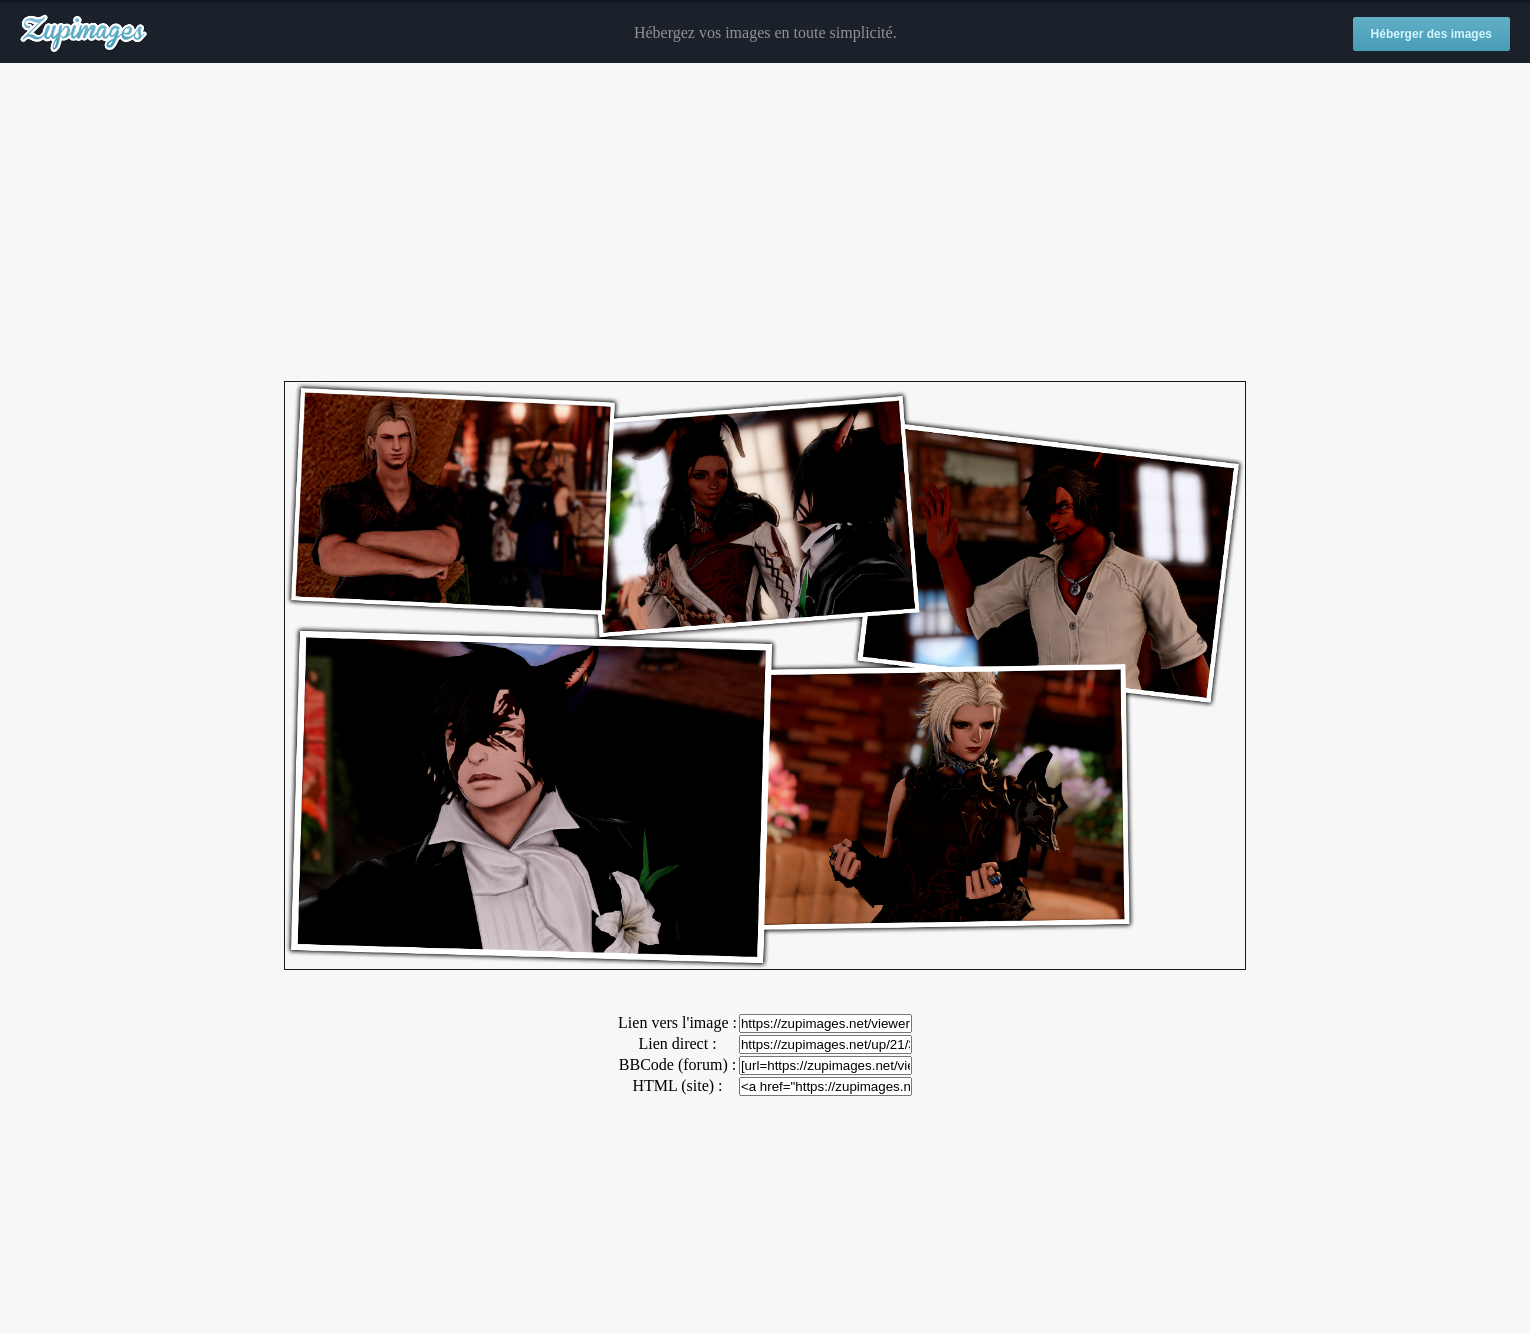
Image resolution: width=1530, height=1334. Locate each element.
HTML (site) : (677, 1085)
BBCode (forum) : (677, 1064)
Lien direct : (677, 1043)
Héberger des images (1431, 34)
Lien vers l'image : (677, 1022)
